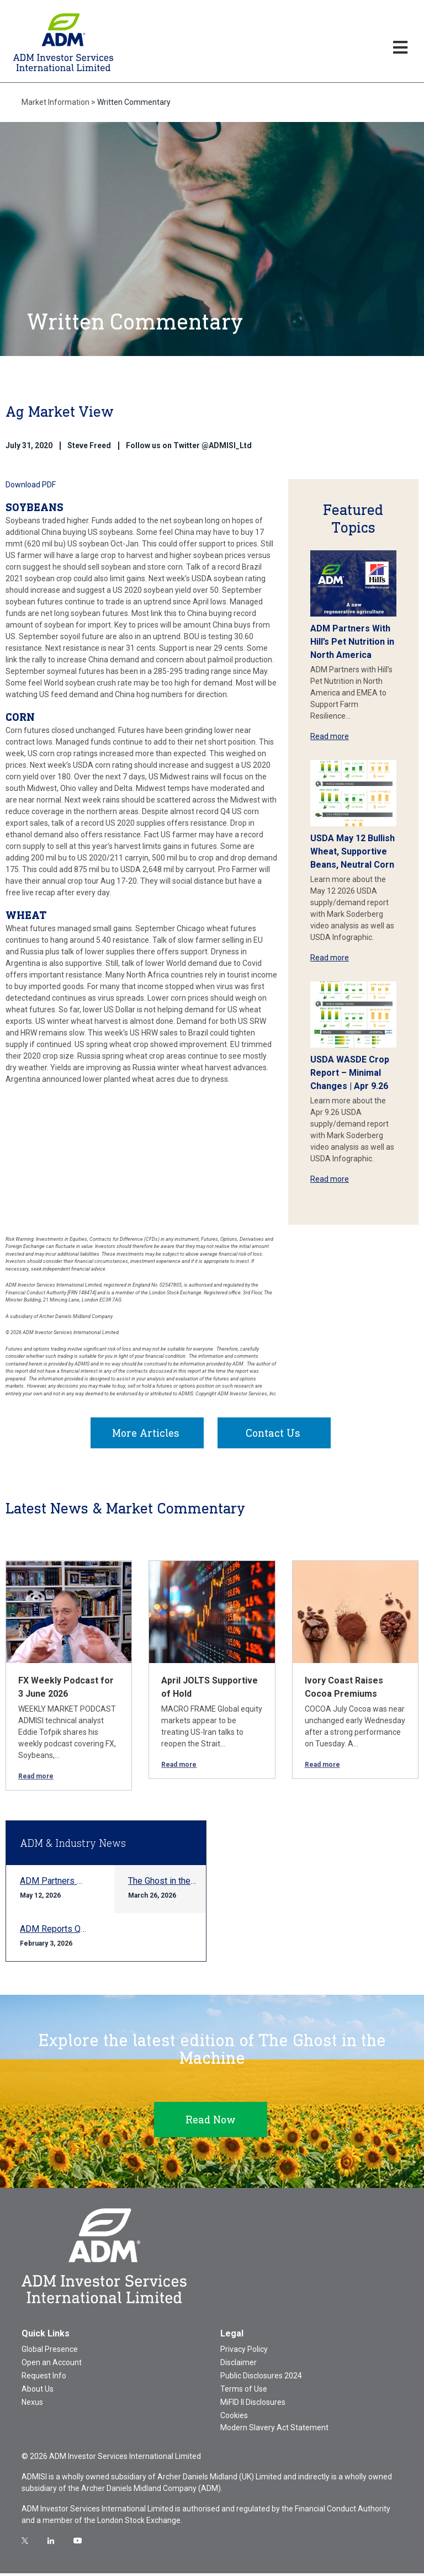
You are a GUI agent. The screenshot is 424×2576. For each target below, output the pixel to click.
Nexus (32, 2404)
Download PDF (31, 484)
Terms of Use (243, 2391)
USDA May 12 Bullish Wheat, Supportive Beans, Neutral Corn (352, 851)
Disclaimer (238, 2365)
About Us (38, 2391)
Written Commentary (134, 102)
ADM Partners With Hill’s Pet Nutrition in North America (352, 641)
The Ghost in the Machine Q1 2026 (194, 1883)
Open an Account (52, 2365)
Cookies (234, 2418)
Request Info (44, 2378)
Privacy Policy (244, 2351)
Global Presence (50, 2351)
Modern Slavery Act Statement (274, 2430)
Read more (329, 736)
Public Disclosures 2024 (261, 2378)
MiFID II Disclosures (252, 2404)
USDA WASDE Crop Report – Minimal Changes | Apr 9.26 (349, 1072)
